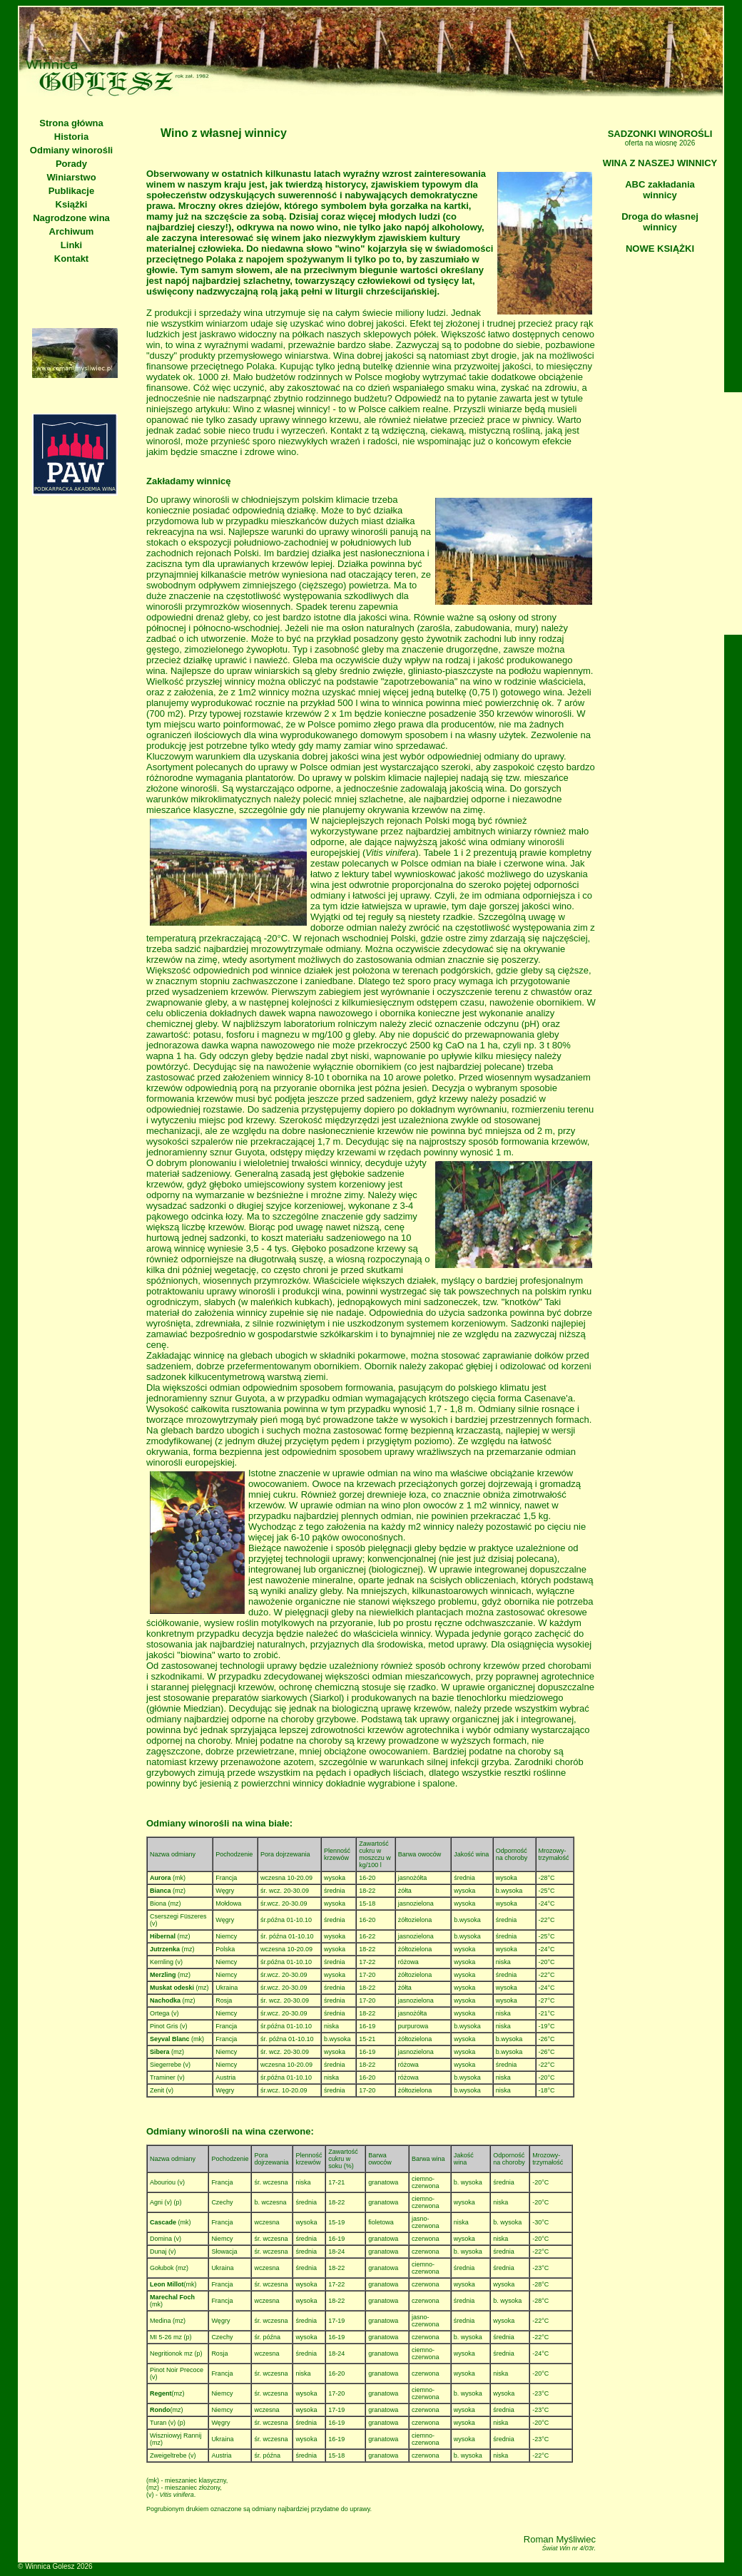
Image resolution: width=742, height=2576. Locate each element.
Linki (71, 245)
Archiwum (71, 231)
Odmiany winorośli (71, 150)
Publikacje (71, 190)
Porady (71, 163)
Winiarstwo (71, 177)
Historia (71, 136)
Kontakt (71, 258)
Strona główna (71, 123)
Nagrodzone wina (71, 218)
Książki (72, 204)
